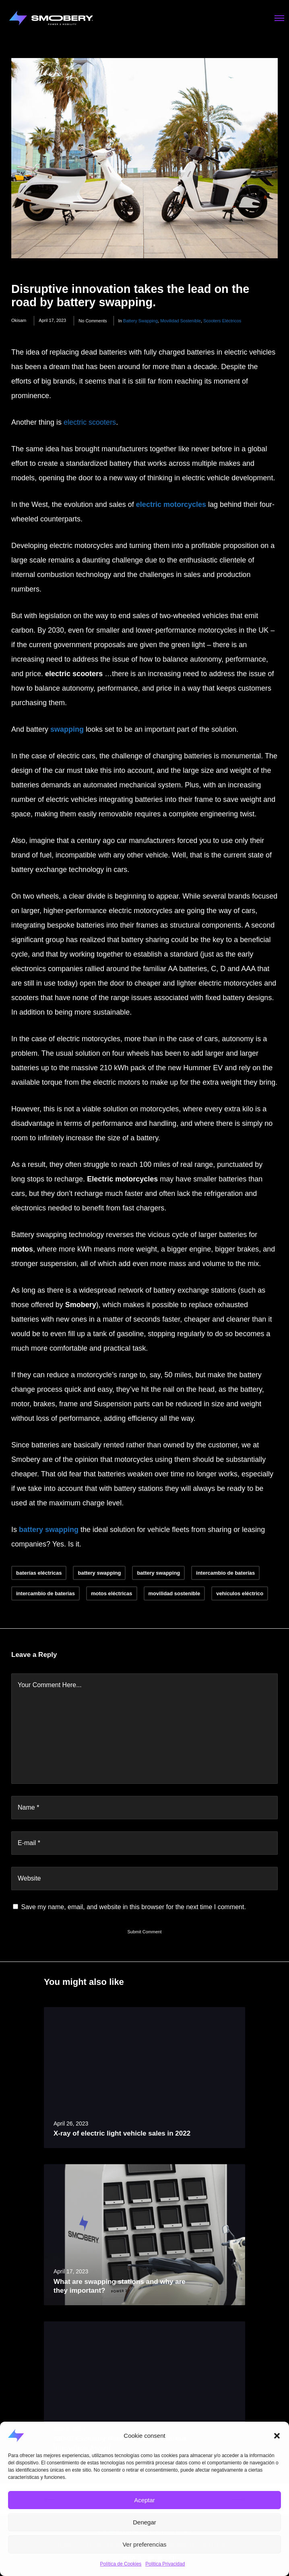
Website (29, 1878)
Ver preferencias (144, 2544)
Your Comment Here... (50, 1684)
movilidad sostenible (180, 320)
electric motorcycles (171, 504)
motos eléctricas (111, 1593)
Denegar (144, 2522)
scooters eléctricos (222, 320)
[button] (277, 2436)
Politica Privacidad (165, 2564)
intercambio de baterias (45, 1593)
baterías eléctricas (39, 1573)
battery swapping (140, 320)
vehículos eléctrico (239, 1593)
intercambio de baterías (225, 1573)
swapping (67, 729)
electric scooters (90, 422)
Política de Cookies (121, 2564)
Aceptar (144, 2500)
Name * (28, 1807)
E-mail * (29, 1842)
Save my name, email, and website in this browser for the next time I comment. (133, 1906)
